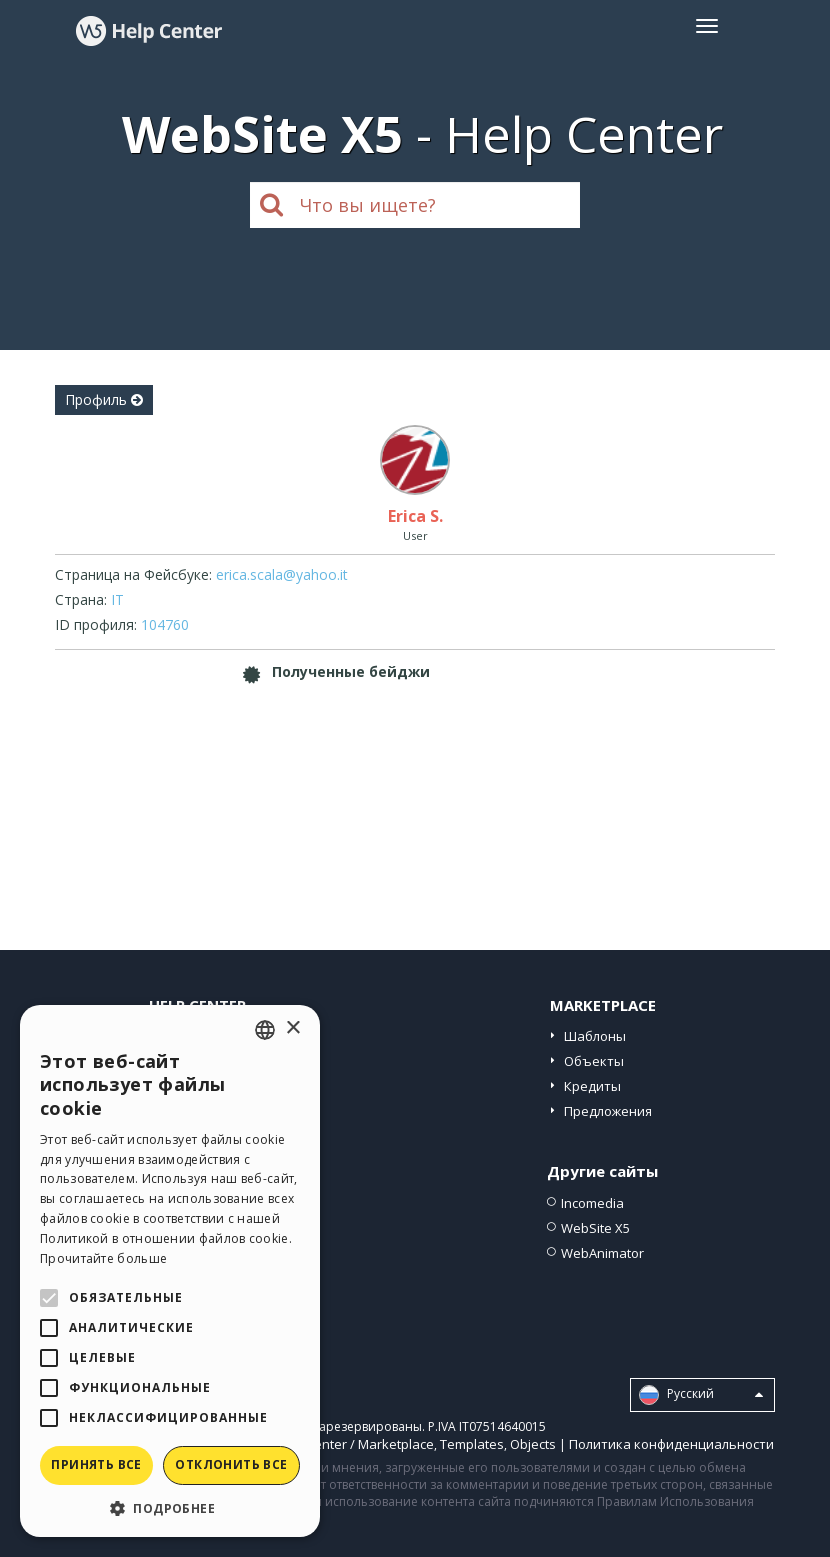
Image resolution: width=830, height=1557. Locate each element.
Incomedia (592, 1203)
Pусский (701, 1395)
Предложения (608, 1111)
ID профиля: (96, 624)
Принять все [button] (96, 1464)
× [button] (292, 1028)
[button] (170, 1507)
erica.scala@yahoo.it (282, 574)
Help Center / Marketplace (354, 1444)
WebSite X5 (595, 1228)
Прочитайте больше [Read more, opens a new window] (103, 1258)
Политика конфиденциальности (671, 1444)
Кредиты (592, 1086)
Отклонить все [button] (231, 1464)
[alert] (170, 1271)
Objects (533, 1444)
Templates (472, 1444)
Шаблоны (595, 1036)
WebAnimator (602, 1253)
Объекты (594, 1061)
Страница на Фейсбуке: (133, 574)
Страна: (81, 599)
